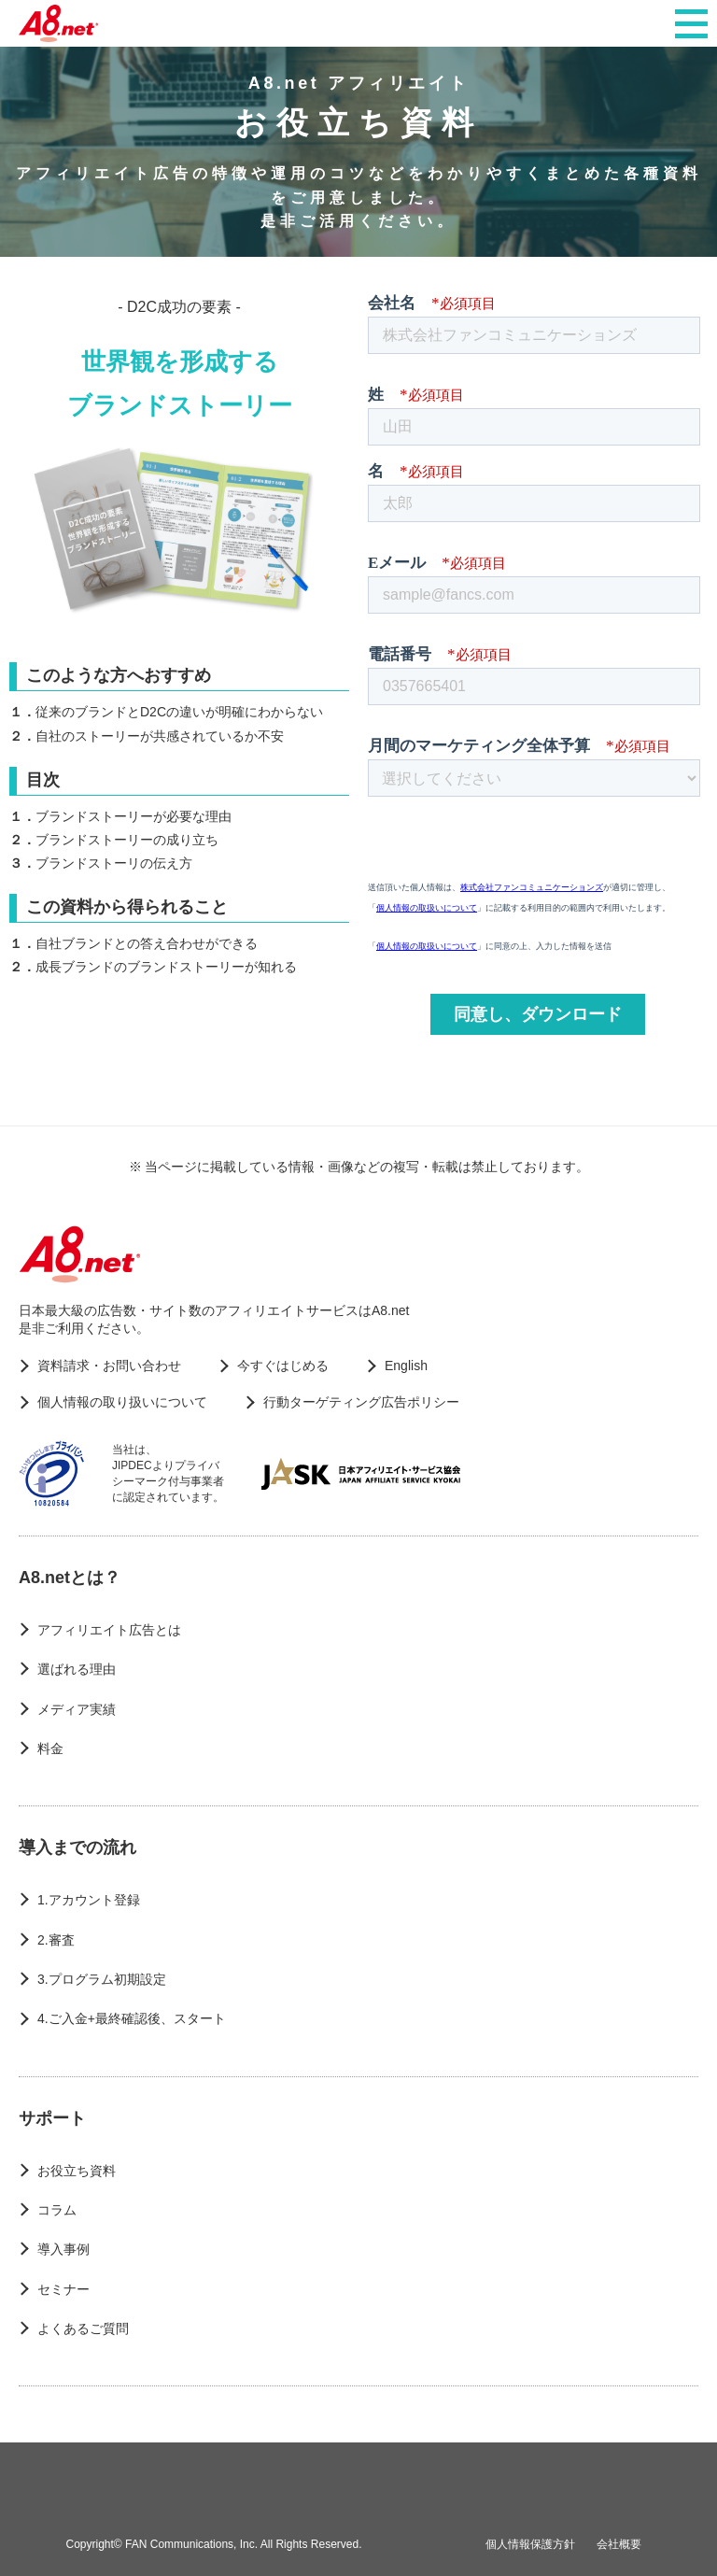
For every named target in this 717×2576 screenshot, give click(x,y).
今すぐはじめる (283, 1365)
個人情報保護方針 (530, 2544)
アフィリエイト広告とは (109, 1629)
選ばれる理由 (76, 1669)
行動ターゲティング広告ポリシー (361, 1401)
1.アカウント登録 (88, 1899)
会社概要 (619, 2544)
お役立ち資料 (76, 2170)
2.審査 (56, 1939)
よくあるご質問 (83, 2328)
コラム (57, 2209)
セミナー (63, 2289)
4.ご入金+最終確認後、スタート (131, 2018)
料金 (50, 1748)
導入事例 (63, 2249)
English (406, 1365)
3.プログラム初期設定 (101, 1979)
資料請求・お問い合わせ (109, 1365)
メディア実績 (76, 1709)
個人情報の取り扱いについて (122, 1401)
